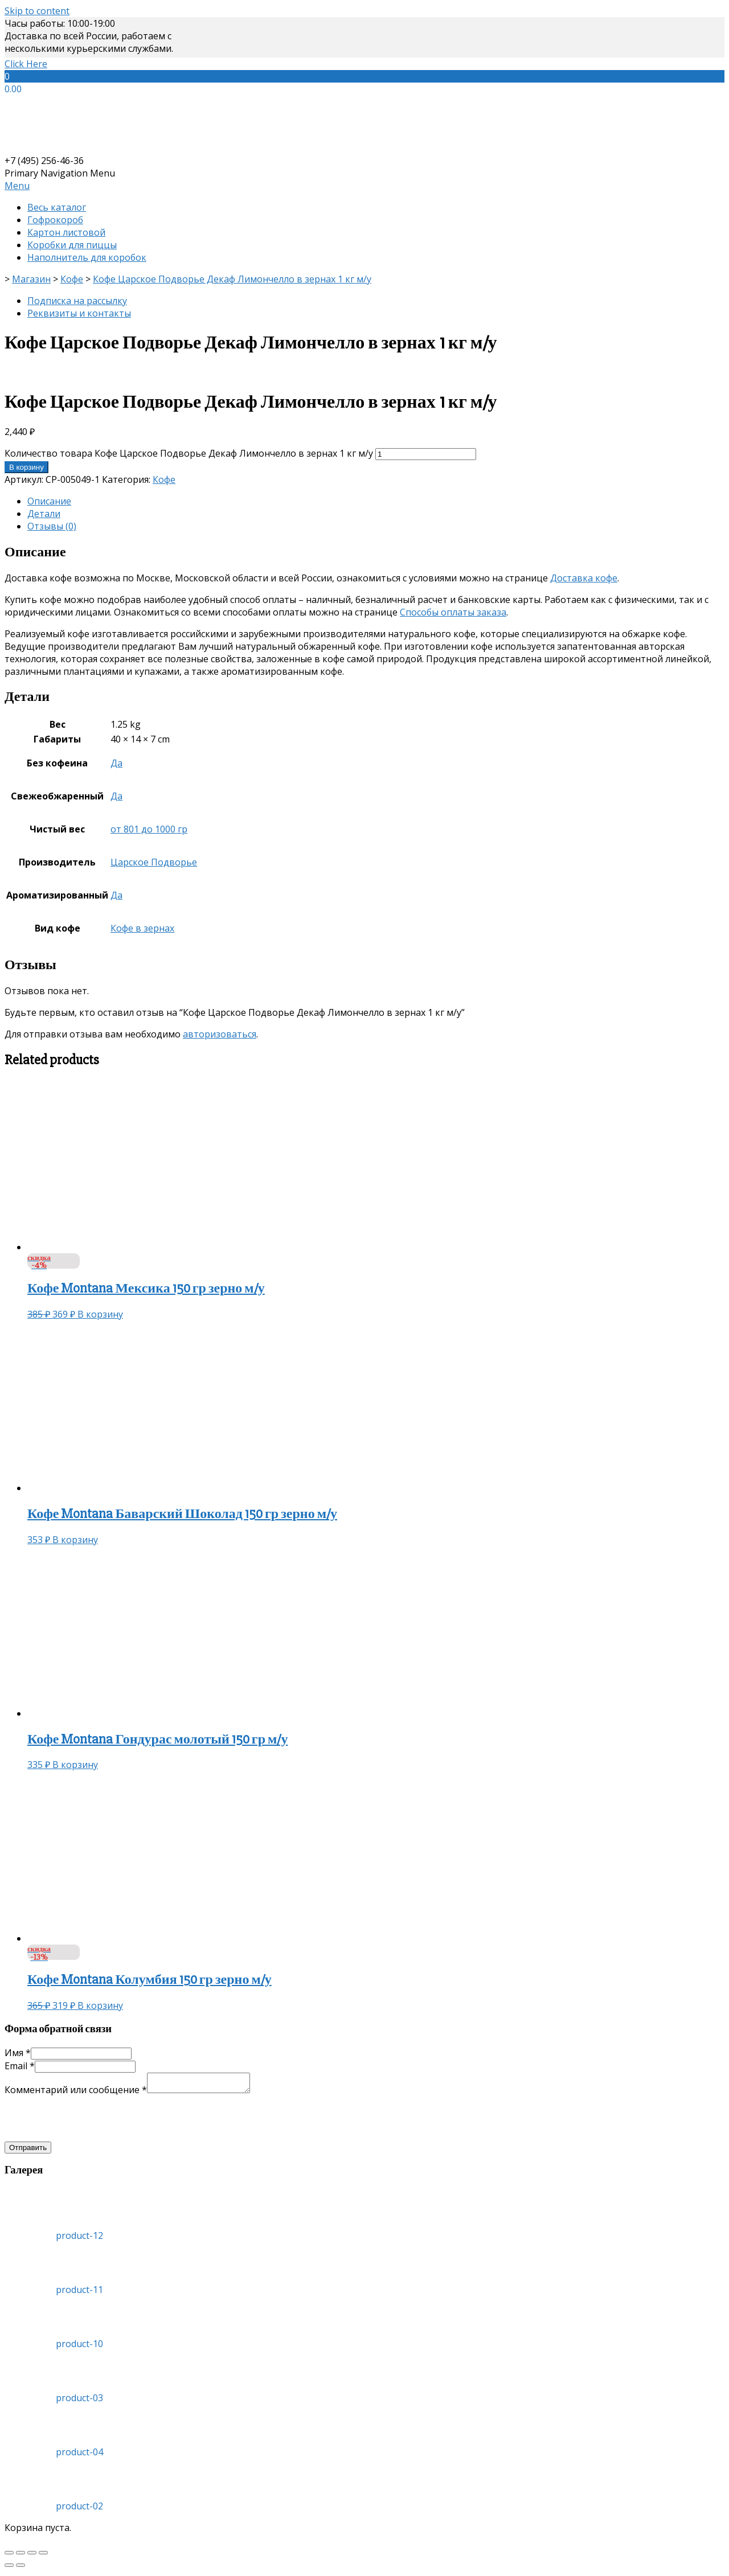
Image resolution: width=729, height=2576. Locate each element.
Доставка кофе (583, 578)
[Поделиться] (20, 2556)
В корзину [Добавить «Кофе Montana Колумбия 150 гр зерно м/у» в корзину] (100, 2005)
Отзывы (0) (51, 526)
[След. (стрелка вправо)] (20, 2568)
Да (116, 763)
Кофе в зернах (142, 928)
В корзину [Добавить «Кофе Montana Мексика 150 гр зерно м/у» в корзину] (100, 1314)
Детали (43, 513)
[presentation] (91, 2121)
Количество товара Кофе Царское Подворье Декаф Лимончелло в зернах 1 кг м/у (189, 453)
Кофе (164, 479)
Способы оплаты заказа (453, 612)
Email (20, 2066)
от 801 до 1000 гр (148, 829)
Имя (18, 2052)
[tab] (375, 501)
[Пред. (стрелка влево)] (9, 2568)
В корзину (26, 467)
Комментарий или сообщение (76, 2093)
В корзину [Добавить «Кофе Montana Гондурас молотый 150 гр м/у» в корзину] (75, 1764)
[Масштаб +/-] (43, 2556)
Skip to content (37, 11)
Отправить (28, 2151)
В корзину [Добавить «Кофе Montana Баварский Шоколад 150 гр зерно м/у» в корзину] (75, 1539)
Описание (49, 501)
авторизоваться (219, 1034)
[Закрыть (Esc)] (9, 2556)
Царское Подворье (153, 862)
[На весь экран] (31, 2556)
